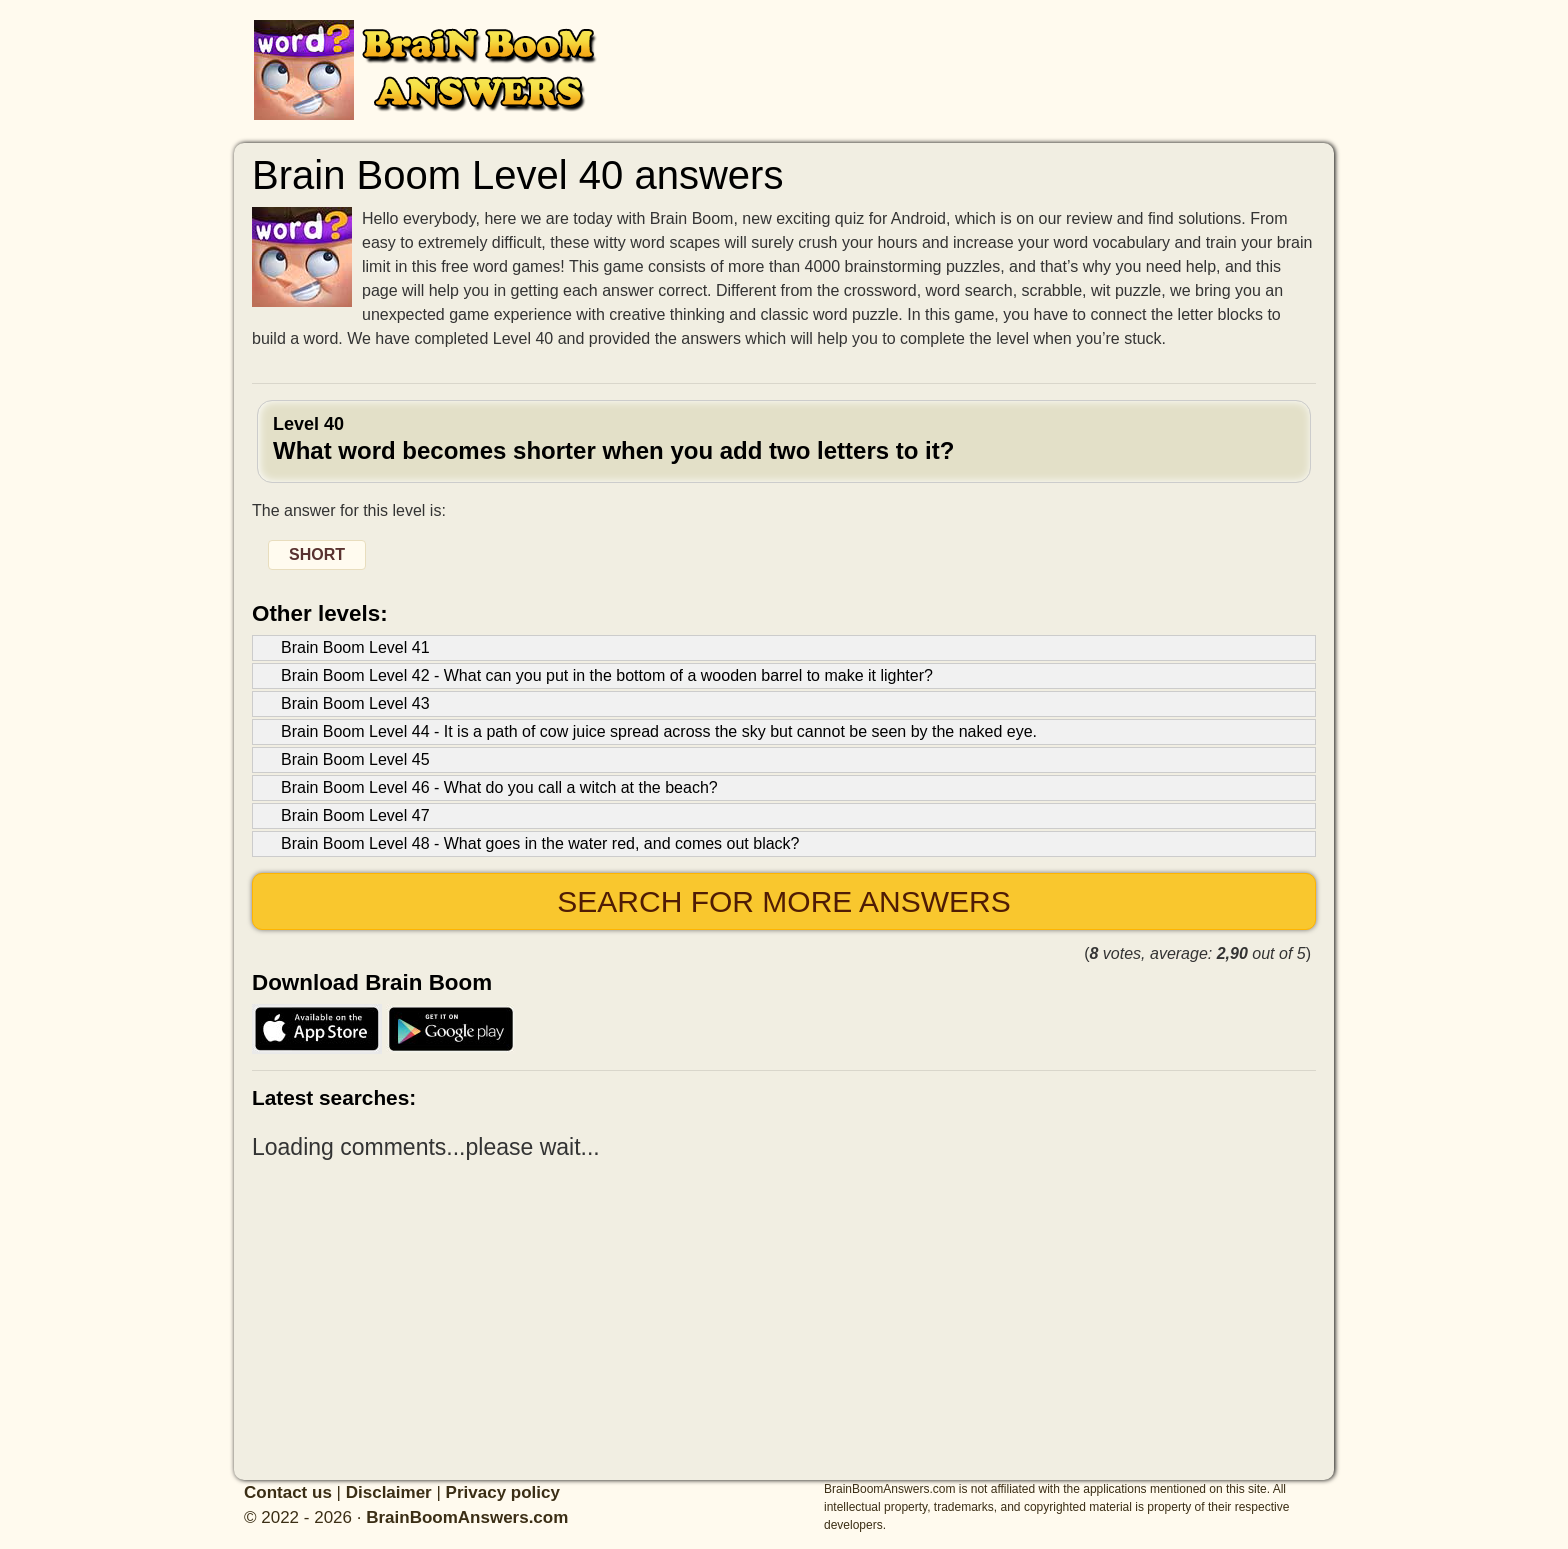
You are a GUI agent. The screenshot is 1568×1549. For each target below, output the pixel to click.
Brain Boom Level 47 (355, 815)
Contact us (288, 1492)
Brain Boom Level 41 (355, 647)
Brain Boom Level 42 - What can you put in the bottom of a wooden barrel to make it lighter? (607, 675)
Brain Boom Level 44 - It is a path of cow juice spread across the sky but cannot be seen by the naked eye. (659, 731)
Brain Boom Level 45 (355, 759)
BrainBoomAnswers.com (467, 1517)
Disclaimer (389, 1492)
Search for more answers (783, 901)
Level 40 (784, 439)
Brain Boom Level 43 (355, 703)
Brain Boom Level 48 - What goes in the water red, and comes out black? (540, 843)
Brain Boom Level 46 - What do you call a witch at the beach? (499, 787)
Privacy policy (503, 1492)
